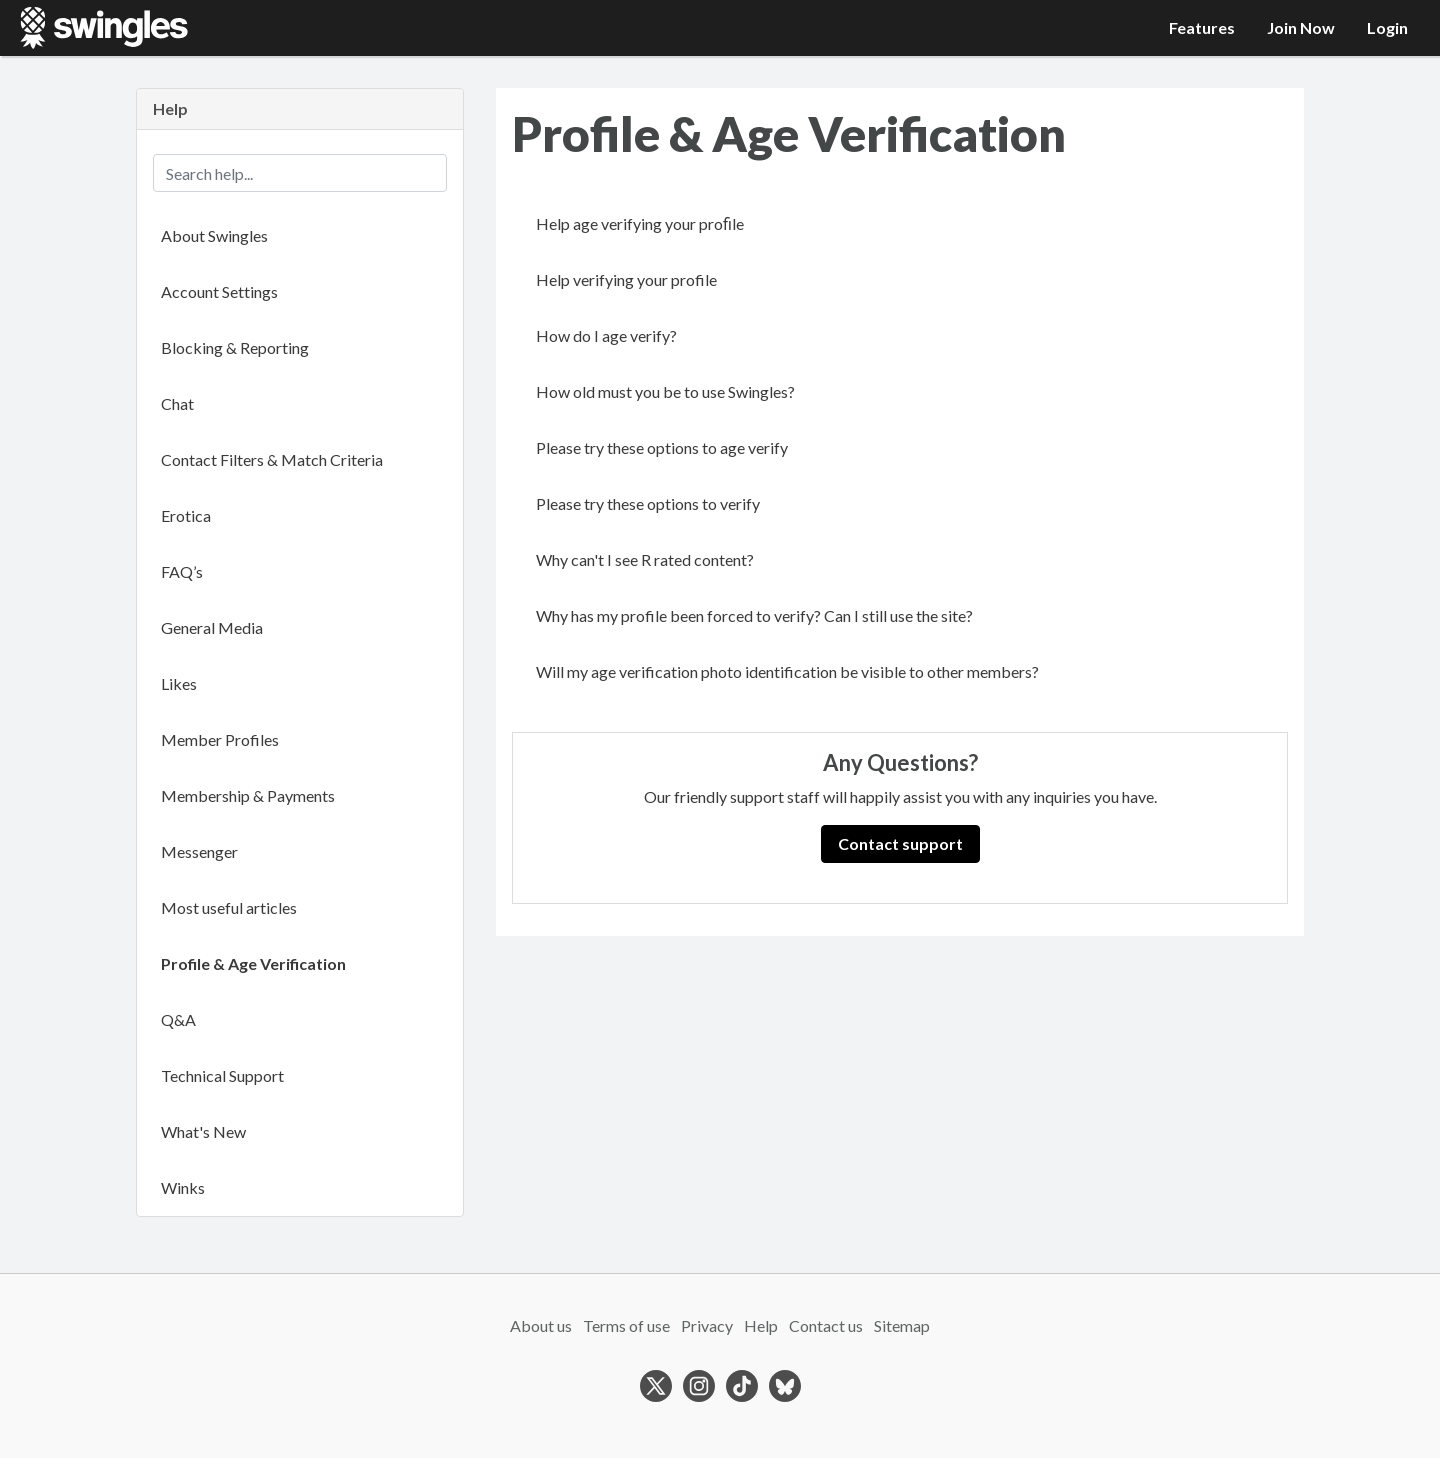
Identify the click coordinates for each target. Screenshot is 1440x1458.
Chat (177, 403)
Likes (179, 683)
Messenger (199, 851)
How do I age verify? (606, 335)
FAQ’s (182, 571)
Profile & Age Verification (253, 963)
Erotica (186, 515)
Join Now (1301, 27)
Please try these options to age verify (662, 447)
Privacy (707, 1325)
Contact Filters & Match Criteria (272, 459)
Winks (183, 1187)
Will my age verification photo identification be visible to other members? (787, 671)
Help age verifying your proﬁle (640, 223)
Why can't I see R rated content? (645, 559)
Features (1202, 27)
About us (541, 1325)
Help (761, 1325)
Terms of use (626, 1325)
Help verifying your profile (626, 279)
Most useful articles (229, 907)
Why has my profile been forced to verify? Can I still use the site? (754, 615)
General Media (212, 627)
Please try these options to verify (648, 503)
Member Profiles (220, 739)
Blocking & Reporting (235, 347)
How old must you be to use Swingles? (665, 391)
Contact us (826, 1325)
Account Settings (219, 291)
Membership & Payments (248, 795)
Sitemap (902, 1325)
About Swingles (214, 235)
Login (1387, 27)
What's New (203, 1131)
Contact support (900, 843)
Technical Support (222, 1075)
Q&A (178, 1019)
